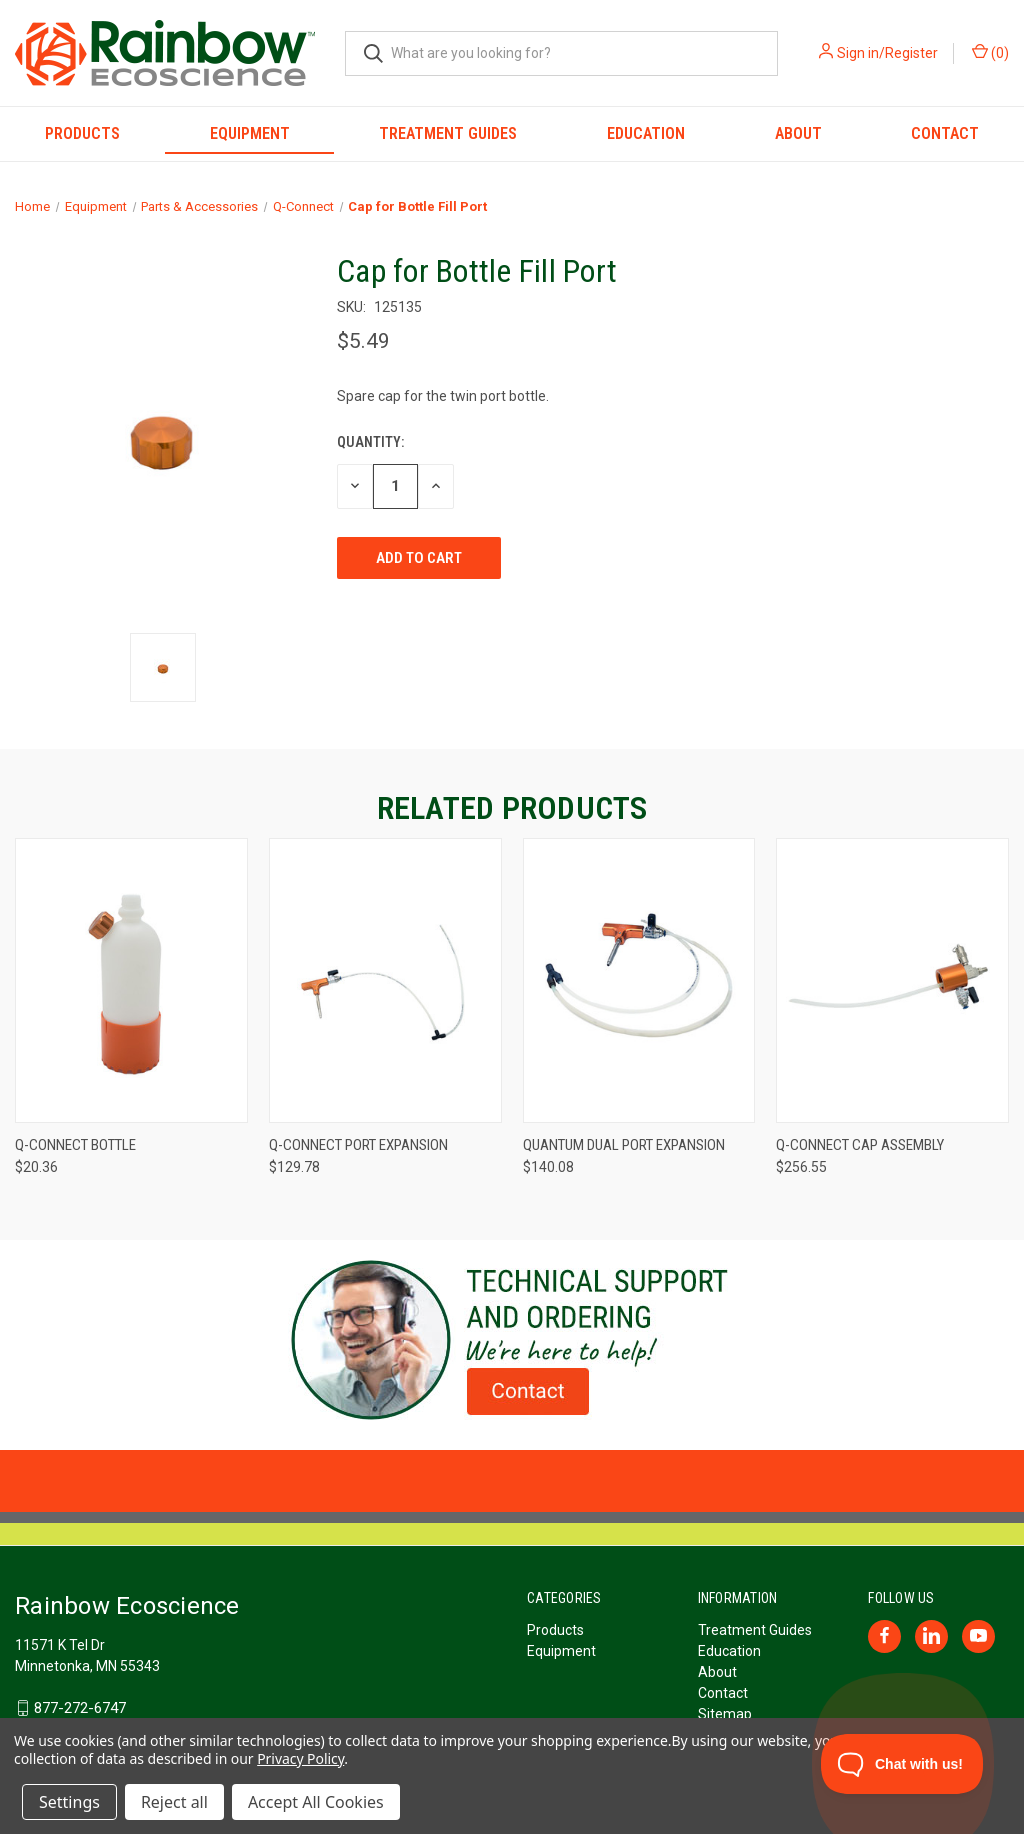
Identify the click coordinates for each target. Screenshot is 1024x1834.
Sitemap (725, 1714)
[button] (512, 1340)
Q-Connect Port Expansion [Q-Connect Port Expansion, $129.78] (358, 1145)
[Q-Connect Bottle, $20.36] (131, 980)
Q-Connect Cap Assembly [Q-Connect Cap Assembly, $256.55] (860, 1145)
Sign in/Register (887, 53)
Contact (723, 1693)
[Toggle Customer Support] (902, 1764)
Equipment (250, 133)
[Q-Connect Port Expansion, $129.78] (385, 980)
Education (646, 133)
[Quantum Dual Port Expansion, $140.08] (639, 980)
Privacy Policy (300, 1758)
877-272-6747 (80, 1708)
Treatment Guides (448, 133)
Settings (69, 1802)
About (798, 133)
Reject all (174, 1802)
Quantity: (370, 442)
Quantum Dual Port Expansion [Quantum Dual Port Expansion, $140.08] (624, 1145)
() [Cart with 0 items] (990, 52)
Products (82, 133)
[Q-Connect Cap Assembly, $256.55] (892, 980)
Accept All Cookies (316, 1802)
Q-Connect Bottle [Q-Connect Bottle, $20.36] (75, 1145)
